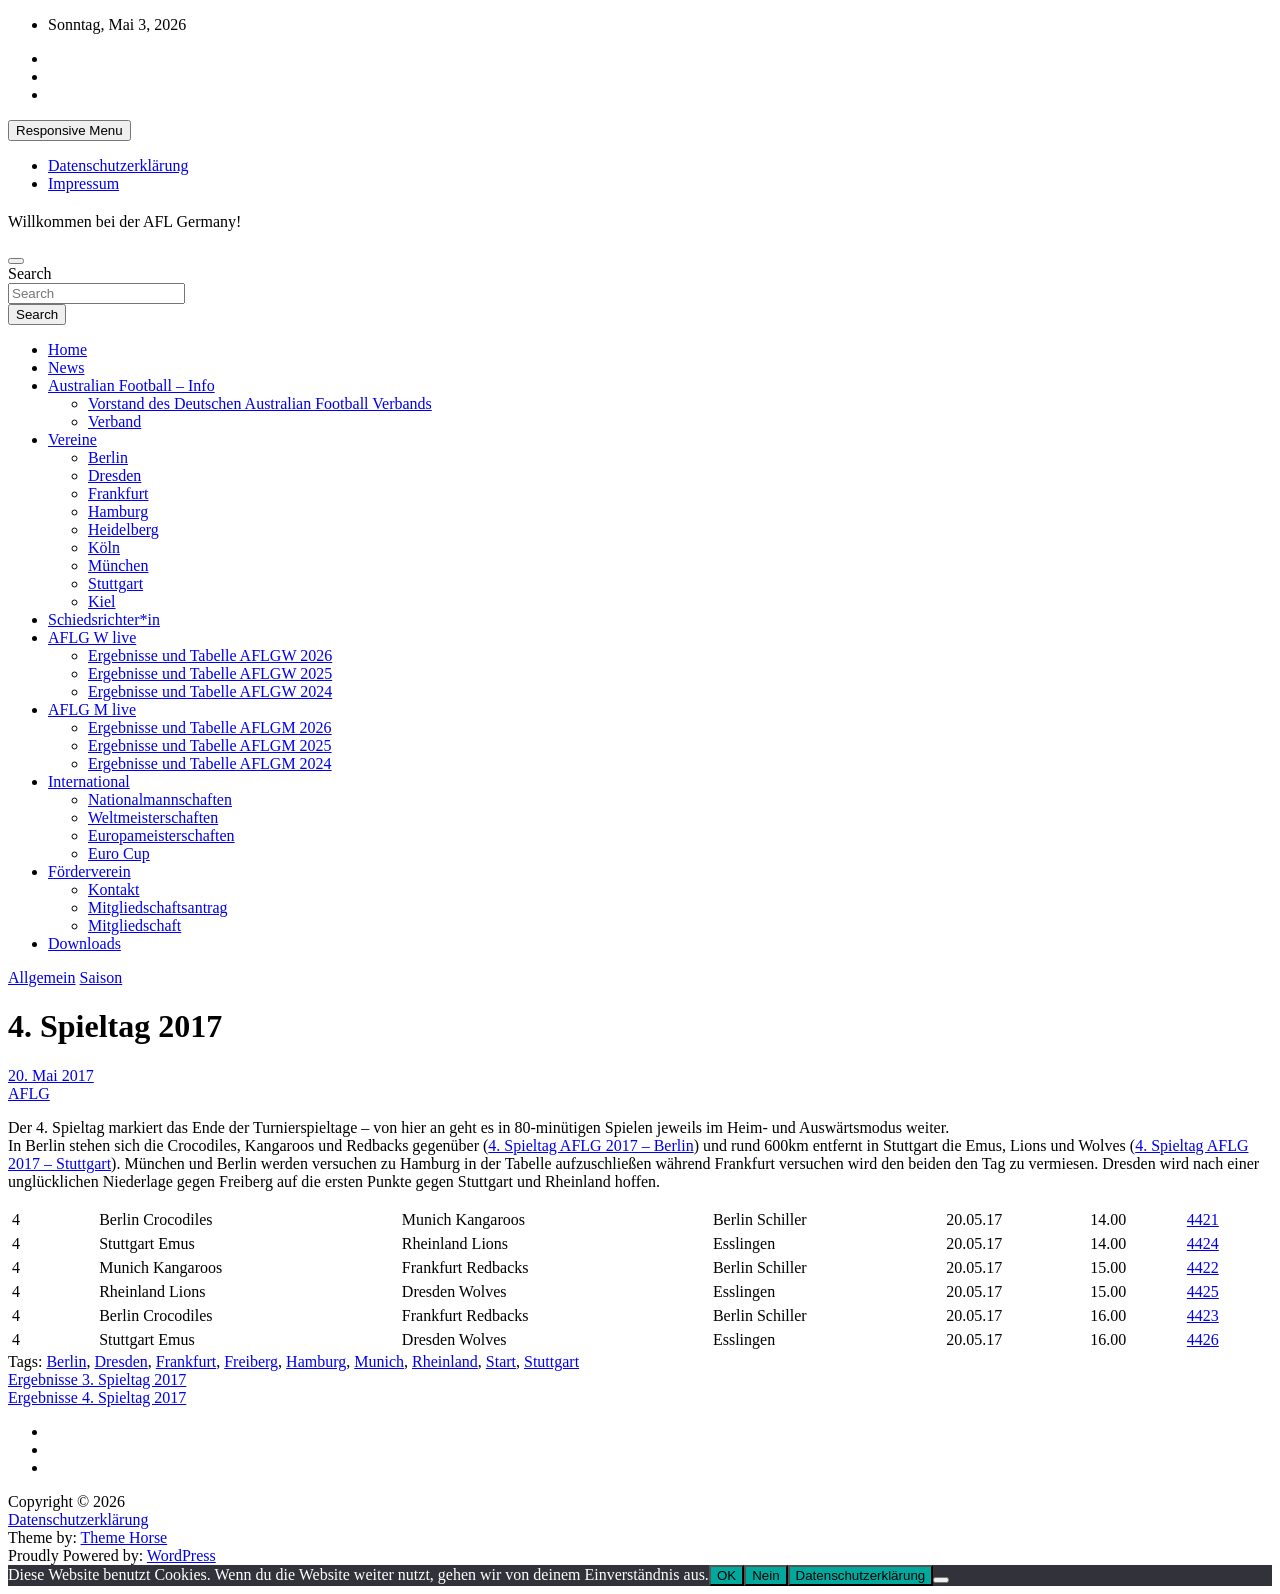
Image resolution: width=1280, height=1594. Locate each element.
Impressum (83, 183)
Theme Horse (124, 1537)
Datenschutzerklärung (118, 165)
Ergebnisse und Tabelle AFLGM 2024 (210, 763)
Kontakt (114, 889)
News (66, 367)
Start (501, 1361)
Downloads (84, 943)
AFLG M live (92, 709)
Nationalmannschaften (160, 799)
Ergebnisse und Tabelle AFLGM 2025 (210, 745)
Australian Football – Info (131, 385)
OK (726, 1575)
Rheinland (445, 1361)
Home (67, 349)
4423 (1203, 1315)
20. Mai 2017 (51, 1075)
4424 (1203, 1243)
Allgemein (42, 977)
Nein (765, 1575)
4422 (1203, 1267)
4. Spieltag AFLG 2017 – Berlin (590, 1145)
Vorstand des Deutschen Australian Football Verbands (260, 403)
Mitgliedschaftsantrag (158, 907)
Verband (114, 421)
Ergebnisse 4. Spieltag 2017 (97, 1397)
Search (30, 273)
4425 (1203, 1291)
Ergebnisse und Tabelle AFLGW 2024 (210, 691)
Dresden (114, 475)
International (89, 781)
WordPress (181, 1555)
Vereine (72, 439)
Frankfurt (118, 493)
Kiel (102, 601)
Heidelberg (123, 529)
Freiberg (251, 1361)
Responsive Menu (69, 130)
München (118, 565)
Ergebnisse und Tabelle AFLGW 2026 (210, 655)
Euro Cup (119, 853)
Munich (379, 1361)
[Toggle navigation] (16, 261)
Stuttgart (115, 583)
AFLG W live (92, 637)
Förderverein (89, 871)
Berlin (108, 457)
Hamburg (118, 511)
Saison (101, 977)
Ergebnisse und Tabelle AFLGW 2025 (210, 673)
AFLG (29, 1093)
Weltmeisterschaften (153, 817)
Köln (104, 547)
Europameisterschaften (161, 835)
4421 (1203, 1219)
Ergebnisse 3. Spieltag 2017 (97, 1379)
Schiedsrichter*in (104, 619)
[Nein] (941, 1580)
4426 (1203, 1339)
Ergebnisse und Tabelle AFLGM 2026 (210, 727)
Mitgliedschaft (134, 925)
